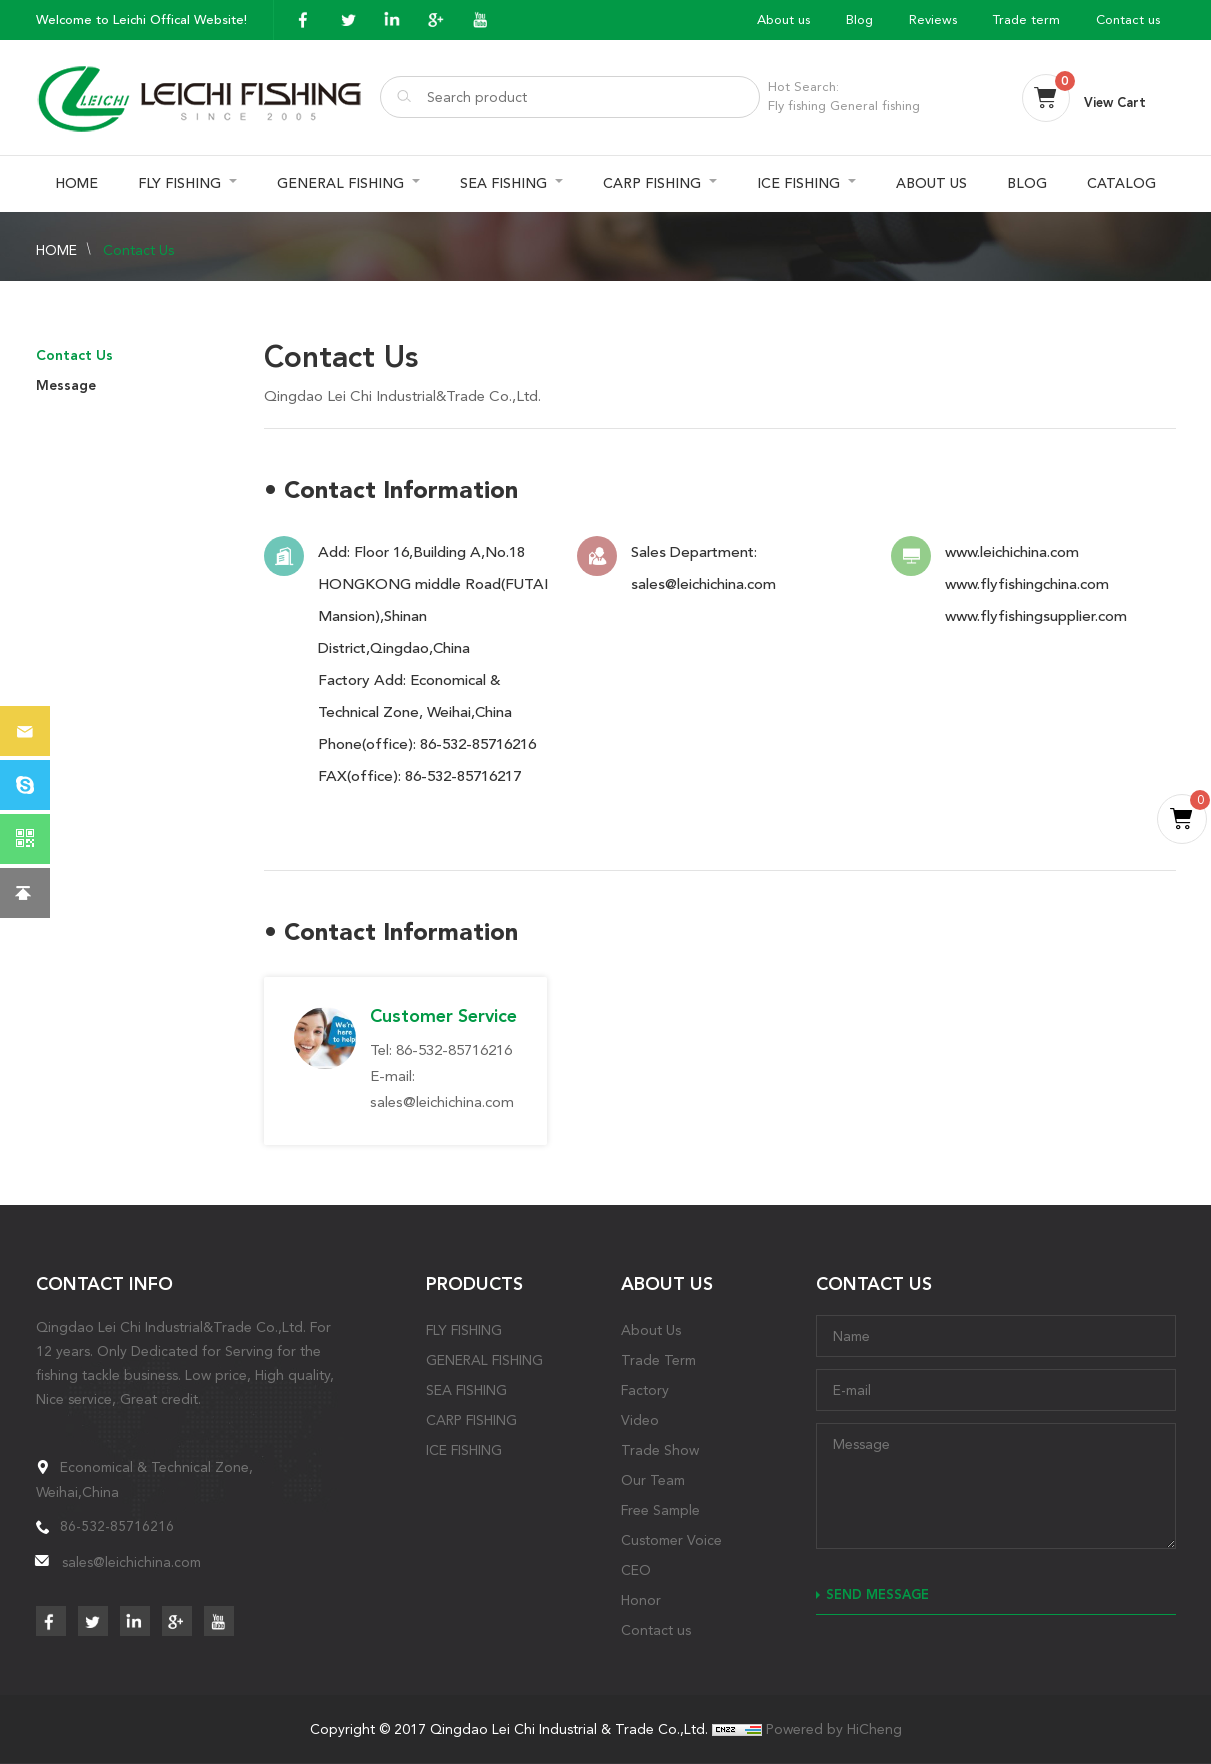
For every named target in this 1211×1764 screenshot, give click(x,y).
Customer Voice (671, 1540)
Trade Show (660, 1450)
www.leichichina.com (1012, 552)
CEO (636, 1570)
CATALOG (1121, 183)
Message (66, 385)
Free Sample (660, 1510)
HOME (76, 183)
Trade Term (658, 1360)
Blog (859, 19)
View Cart (1115, 102)
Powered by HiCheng (834, 1729)
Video (640, 1420)
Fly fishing (797, 105)
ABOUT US (931, 183)
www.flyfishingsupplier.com (1036, 616)
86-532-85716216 (478, 744)
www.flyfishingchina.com (1027, 584)
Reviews (933, 19)
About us (783, 19)
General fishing (875, 105)
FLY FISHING (179, 183)
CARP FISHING (652, 183)
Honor (641, 1600)
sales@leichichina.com (703, 584)
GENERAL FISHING (340, 183)
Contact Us (138, 250)
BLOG (1027, 183)
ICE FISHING (798, 183)
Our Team (653, 1480)
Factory (645, 1390)
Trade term (1026, 19)
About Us (651, 1330)
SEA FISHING (503, 183)
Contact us (1128, 19)
